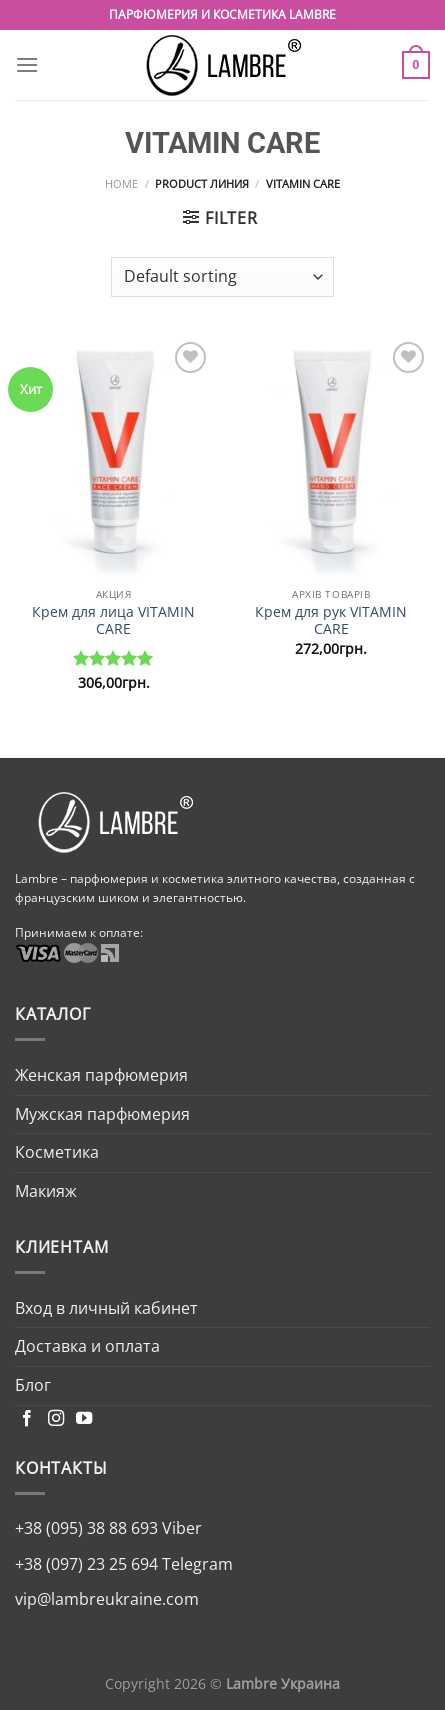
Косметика (57, 1152)
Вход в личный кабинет (106, 1308)
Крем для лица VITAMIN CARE (113, 620)
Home (121, 183)
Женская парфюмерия (101, 1075)
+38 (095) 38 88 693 (86, 1528)
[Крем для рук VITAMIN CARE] (331, 457)
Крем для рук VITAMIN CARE (331, 620)
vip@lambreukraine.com (107, 1599)
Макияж (46, 1191)
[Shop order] (222, 277)
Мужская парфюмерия (102, 1114)
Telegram (195, 1564)
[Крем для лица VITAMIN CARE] (114, 457)
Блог (33, 1385)
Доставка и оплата (87, 1346)
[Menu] (27, 64)
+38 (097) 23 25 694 (86, 1564)
